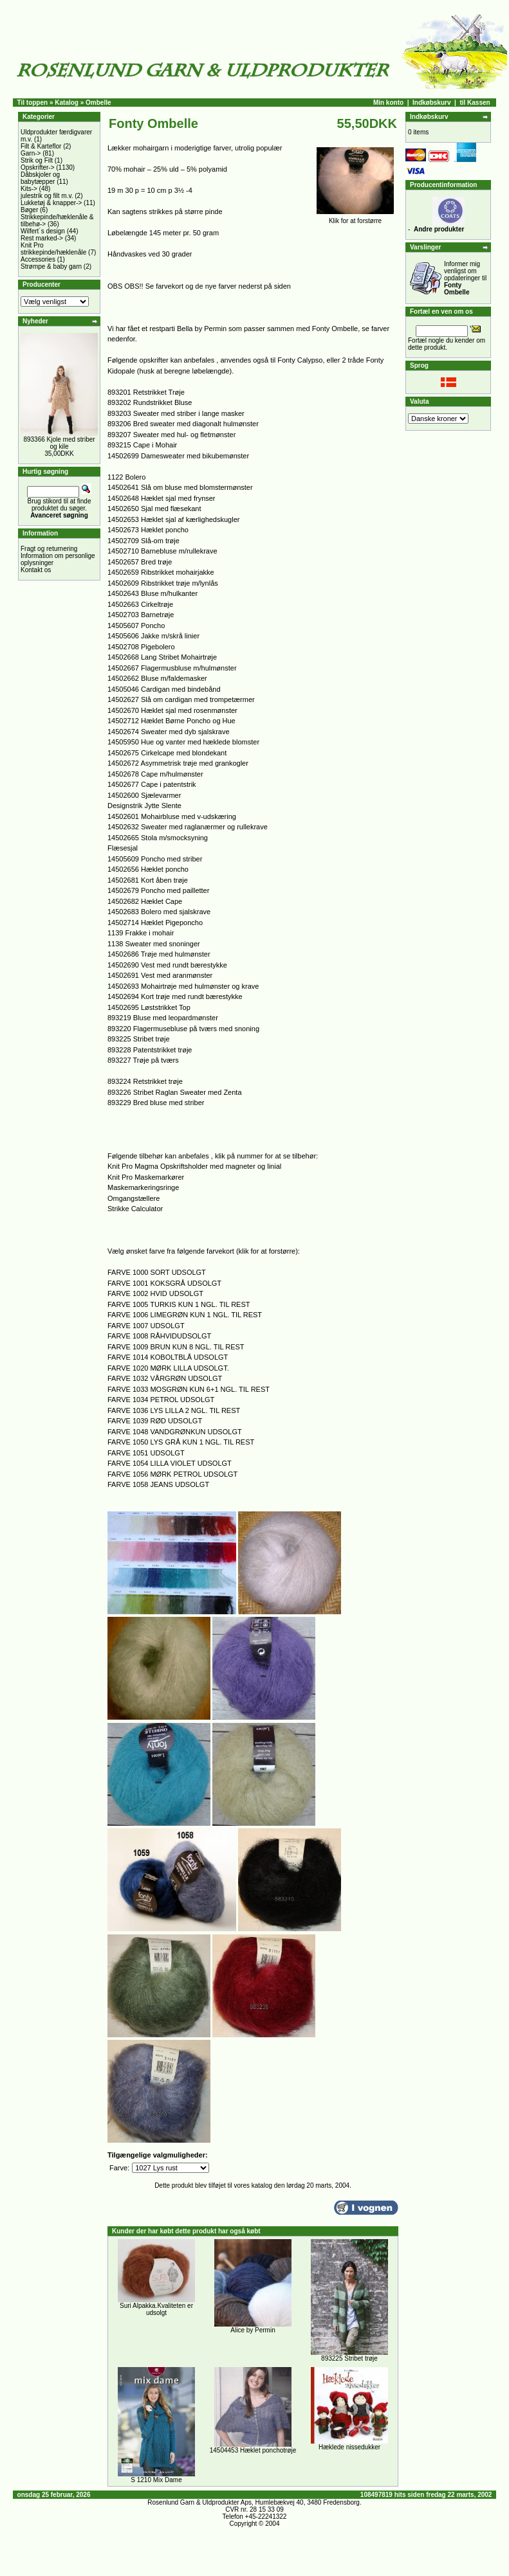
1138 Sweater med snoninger (153, 944)
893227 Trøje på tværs (143, 1060)
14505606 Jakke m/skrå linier (153, 636)
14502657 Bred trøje (139, 562)
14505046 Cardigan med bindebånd (164, 689)
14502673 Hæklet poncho (148, 530)
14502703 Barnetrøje (140, 614)
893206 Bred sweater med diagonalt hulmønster (183, 424)
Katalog (67, 102)
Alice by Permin (252, 2330)
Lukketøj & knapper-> (51, 202)
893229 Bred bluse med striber (155, 1102)
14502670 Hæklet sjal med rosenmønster (172, 710)
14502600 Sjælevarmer (144, 795)
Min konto (388, 102)
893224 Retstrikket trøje (145, 1081)
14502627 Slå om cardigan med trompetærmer (181, 699)
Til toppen (32, 102)
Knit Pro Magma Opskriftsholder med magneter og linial (194, 1166)
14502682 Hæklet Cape (144, 901)
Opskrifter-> (38, 167)
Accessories (38, 259)
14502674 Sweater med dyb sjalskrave (168, 731)
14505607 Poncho (136, 625)
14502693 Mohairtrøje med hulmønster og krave (183, 986)
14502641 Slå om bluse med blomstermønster (180, 487)
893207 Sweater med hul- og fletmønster (171, 434)
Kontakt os (36, 569)
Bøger (29, 209)
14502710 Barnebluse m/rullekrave (162, 551)
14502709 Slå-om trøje (143, 541)
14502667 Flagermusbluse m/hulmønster (172, 668)
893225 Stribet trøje (138, 1039)
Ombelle (98, 102)
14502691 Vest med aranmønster (159, 975)
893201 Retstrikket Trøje (146, 392)
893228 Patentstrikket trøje (149, 1050)
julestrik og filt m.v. (47, 195)
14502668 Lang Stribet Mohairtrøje (162, 657)
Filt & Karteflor (41, 146)
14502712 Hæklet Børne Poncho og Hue (171, 721)
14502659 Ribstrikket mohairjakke (160, 572)
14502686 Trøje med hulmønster (158, 954)
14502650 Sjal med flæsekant (154, 508)
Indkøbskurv (431, 102)
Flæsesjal (122, 848)
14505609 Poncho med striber (154, 859)
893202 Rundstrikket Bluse (149, 402)
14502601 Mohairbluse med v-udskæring (171, 816)
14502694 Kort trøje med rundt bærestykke (175, 996)
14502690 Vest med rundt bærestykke (167, 965)
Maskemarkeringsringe (143, 1187)
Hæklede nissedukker (349, 2447)
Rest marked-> (42, 238)
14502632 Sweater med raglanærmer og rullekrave (187, 827)
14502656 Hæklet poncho (148, 869)
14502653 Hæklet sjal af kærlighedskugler (173, 519)
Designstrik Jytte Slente (144, 805)
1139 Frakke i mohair (140, 933)
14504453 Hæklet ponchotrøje (253, 2450)
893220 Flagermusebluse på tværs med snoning (183, 1028)
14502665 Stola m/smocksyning (157, 838)
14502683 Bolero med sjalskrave (158, 911)
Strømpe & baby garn (51, 266)
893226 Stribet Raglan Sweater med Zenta (174, 1092)
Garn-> (31, 153)
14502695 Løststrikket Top (148, 1007)
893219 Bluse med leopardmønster (162, 1018)
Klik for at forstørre (355, 218)
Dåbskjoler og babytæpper (40, 178)
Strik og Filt (37, 160)
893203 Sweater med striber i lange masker (176, 413)
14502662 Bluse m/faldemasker (157, 678)
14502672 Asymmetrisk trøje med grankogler (177, 763)
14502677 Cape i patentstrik (151, 784)
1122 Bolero (126, 477)
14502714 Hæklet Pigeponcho (155, 922)
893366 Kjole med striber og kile (59, 443)
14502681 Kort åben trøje (147, 880)
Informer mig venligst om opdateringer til (465, 278)
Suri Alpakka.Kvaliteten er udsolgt (156, 2309)
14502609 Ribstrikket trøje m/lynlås (162, 583)
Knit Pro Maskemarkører (145, 1177)
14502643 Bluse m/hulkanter (152, 593)
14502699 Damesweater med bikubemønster (178, 456)
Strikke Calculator (135, 1208)
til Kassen (474, 102)
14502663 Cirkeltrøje (140, 604)
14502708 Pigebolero (141, 647)
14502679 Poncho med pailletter (158, 890)
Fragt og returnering (49, 548)
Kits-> (29, 188)
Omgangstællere (133, 1198)
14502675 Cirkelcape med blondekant (167, 753)
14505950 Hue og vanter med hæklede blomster (183, 742)
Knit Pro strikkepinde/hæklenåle (53, 249)
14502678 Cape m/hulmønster (155, 774)
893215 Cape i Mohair (142, 445)
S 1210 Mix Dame (156, 2479)
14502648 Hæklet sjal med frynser (161, 498)
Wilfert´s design (43, 231)
